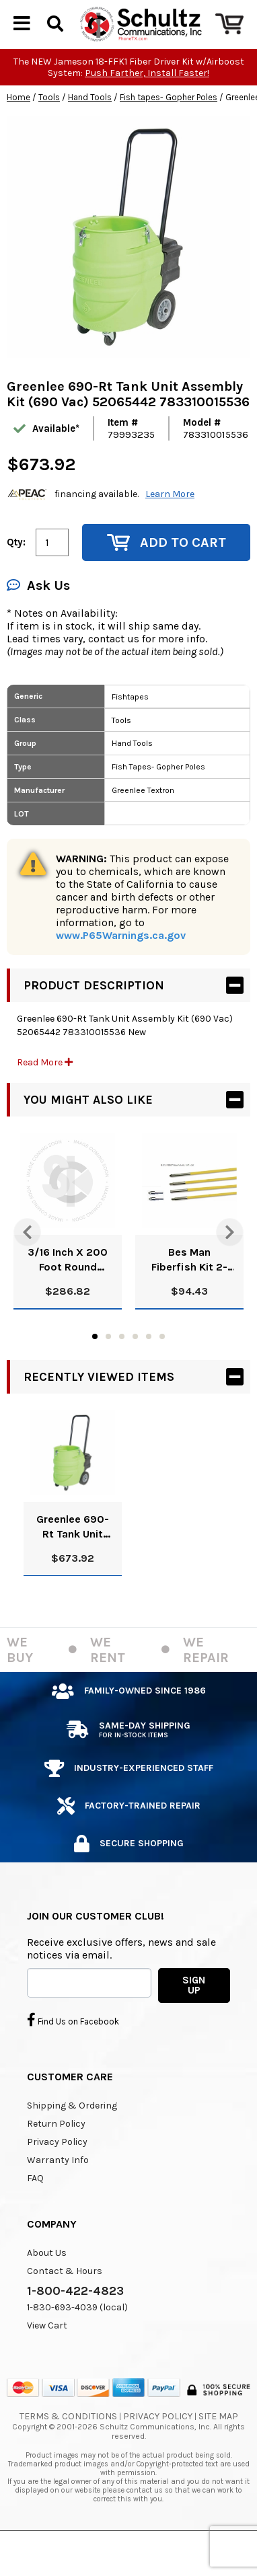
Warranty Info (58, 2192)
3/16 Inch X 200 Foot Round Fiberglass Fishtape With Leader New (68, 1292)
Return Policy (56, 2156)
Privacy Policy (57, 2174)
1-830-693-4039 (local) (77, 2339)
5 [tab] (148, 1368)
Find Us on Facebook (73, 2052)
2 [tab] (108, 1368)
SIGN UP (193, 2017)
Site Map (218, 2448)
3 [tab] (121, 1368)
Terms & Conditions (68, 2448)
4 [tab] (135, 1368)
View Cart (47, 2357)
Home (18, 129)
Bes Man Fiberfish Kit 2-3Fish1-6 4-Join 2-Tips (189, 1292)
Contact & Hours (64, 2303)
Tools (49, 129)
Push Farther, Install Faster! (147, 105)
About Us (47, 2285)
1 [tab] (95, 1368)
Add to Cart (166, 574)
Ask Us (38, 618)
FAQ (35, 2210)
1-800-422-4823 (75, 2323)
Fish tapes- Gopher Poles (168, 129)
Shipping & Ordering (72, 2138)
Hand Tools (90, 129)
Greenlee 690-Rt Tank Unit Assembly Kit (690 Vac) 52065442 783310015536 (72, 1559)
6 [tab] (162, 1368)
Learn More (169, 526)
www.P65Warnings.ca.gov (121, 967)
